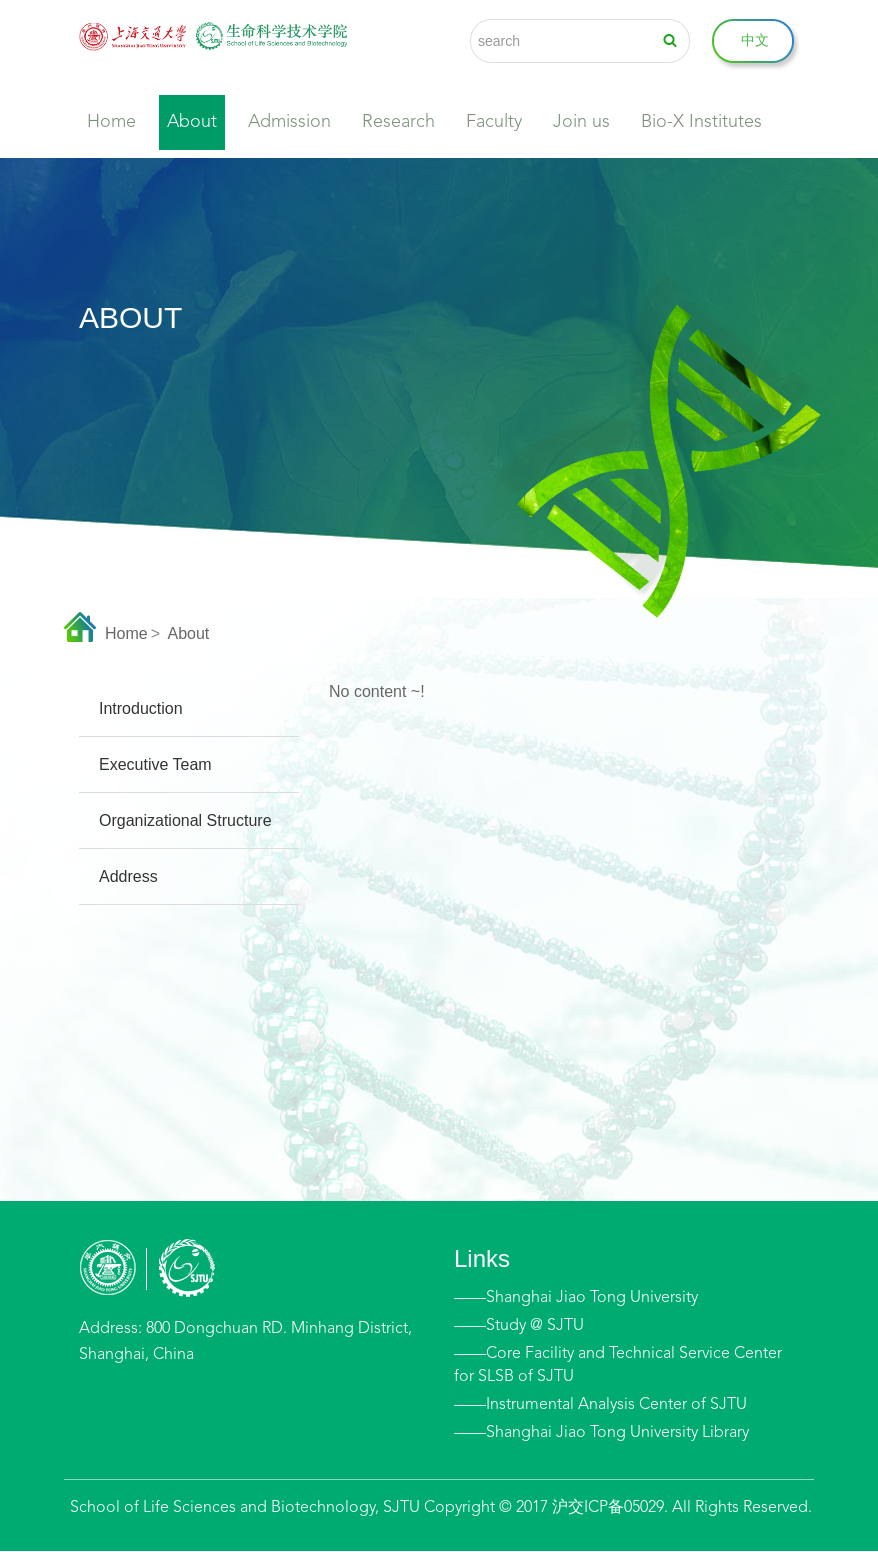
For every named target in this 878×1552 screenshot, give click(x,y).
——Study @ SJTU (519, 1326)
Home (111, 122)
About (192, 122)
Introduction (141, 708)
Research (398, 122)
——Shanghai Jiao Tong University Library (601, 1433)
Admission (289, 122)
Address (128, 876)
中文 (755, 40)
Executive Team (155, 764)
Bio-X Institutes (701, 122)
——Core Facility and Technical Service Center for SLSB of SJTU (618, 1365)
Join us (581, 122)
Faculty (494, 122)
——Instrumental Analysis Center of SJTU (600, 1405)
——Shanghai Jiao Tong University (576, 1298)
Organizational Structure (185, 820)
